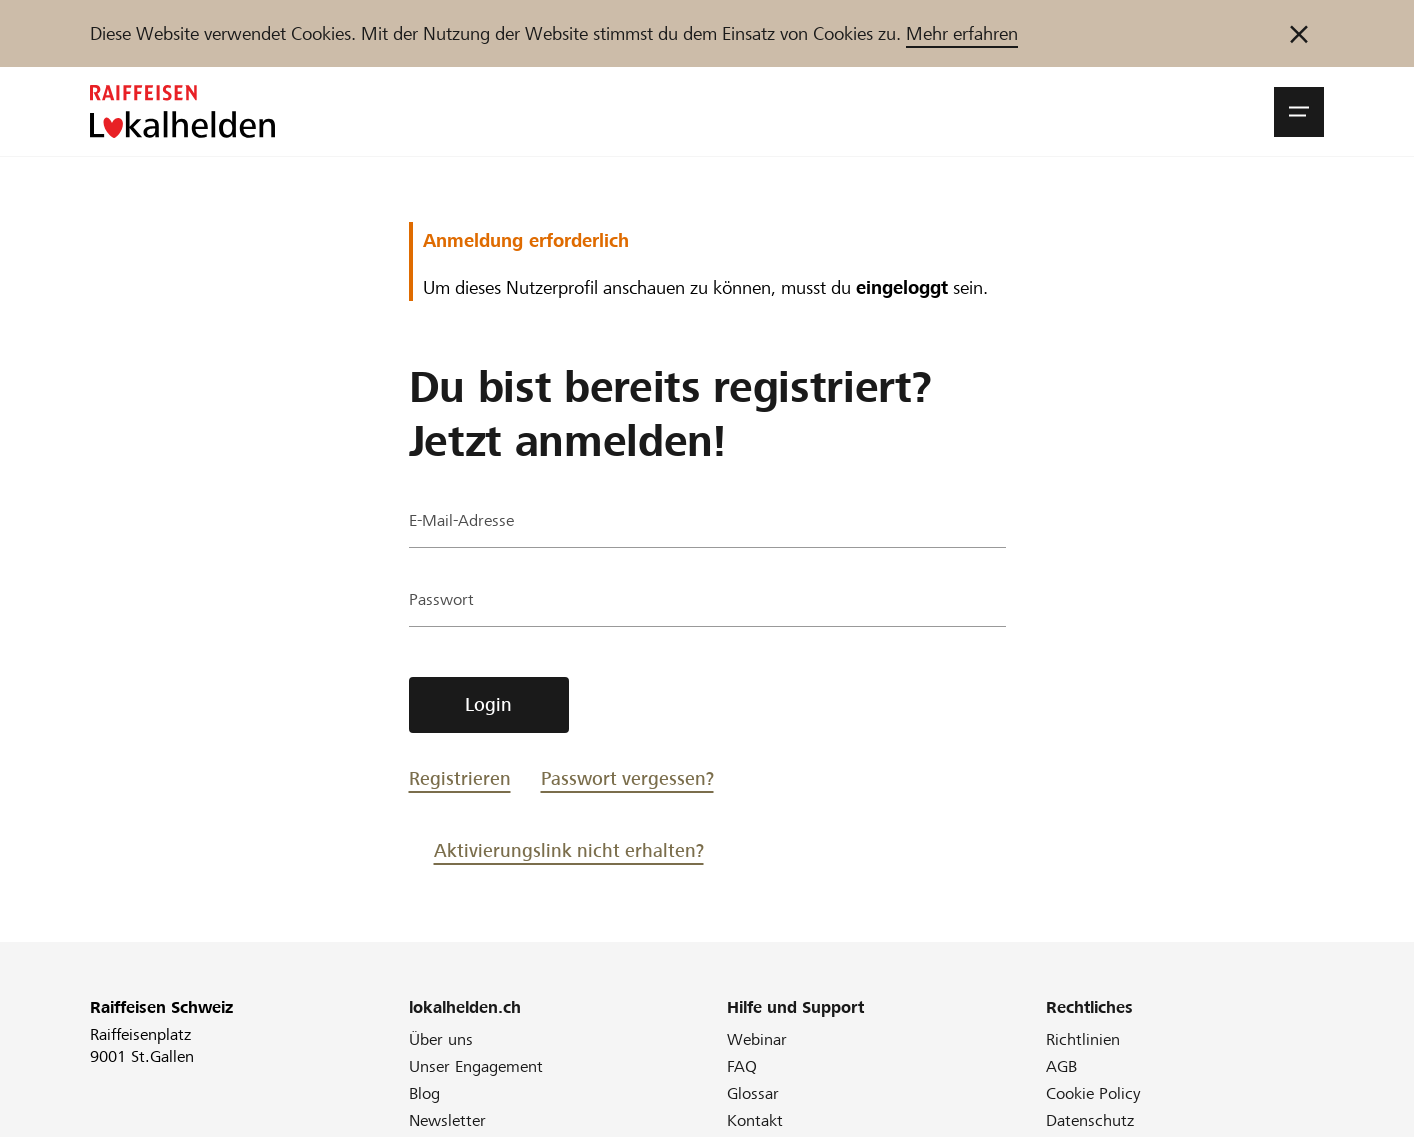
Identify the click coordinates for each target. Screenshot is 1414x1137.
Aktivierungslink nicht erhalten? (569, 850)
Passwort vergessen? (627, 778)
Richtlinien (1083, 1039)
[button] (1299, 112)
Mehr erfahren (962, 33)
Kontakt (755, 1120)
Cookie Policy (1093, 1093)
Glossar (753, 1093)
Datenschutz (1090, 1120)
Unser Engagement (476, 1066)
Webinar (757, 1039)
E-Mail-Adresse (466, 524)
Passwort (444, 603)
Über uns (441, 1039)
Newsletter (447, 1120)
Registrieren (460, 778)
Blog (424, 1093)
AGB (1061, 1066)
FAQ (742, 1066)
